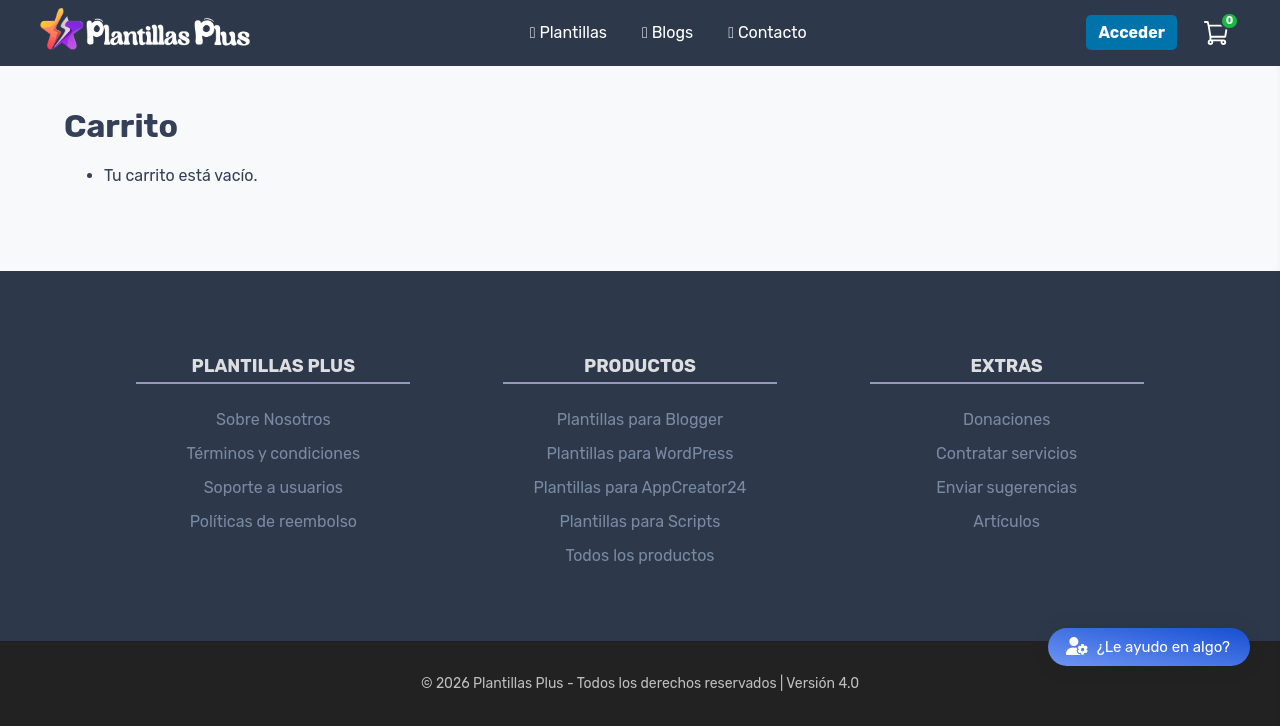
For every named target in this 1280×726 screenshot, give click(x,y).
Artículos (1006, 521)
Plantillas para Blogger (640, 419)
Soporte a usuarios (273, 487)
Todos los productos (639, 555)
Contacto (767, 32)
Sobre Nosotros (273, 419)
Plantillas (568, 32)
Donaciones (1006, 419)
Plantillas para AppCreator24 (640, 487)
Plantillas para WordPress (640, 453)
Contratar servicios (1006, 453)
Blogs (667, 32)
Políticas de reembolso (273, 521)
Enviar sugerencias (1006, 487)
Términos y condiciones (274, 453)
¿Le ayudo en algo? (1148, 647)
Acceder (1131, 32)
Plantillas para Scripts (639, 521)
